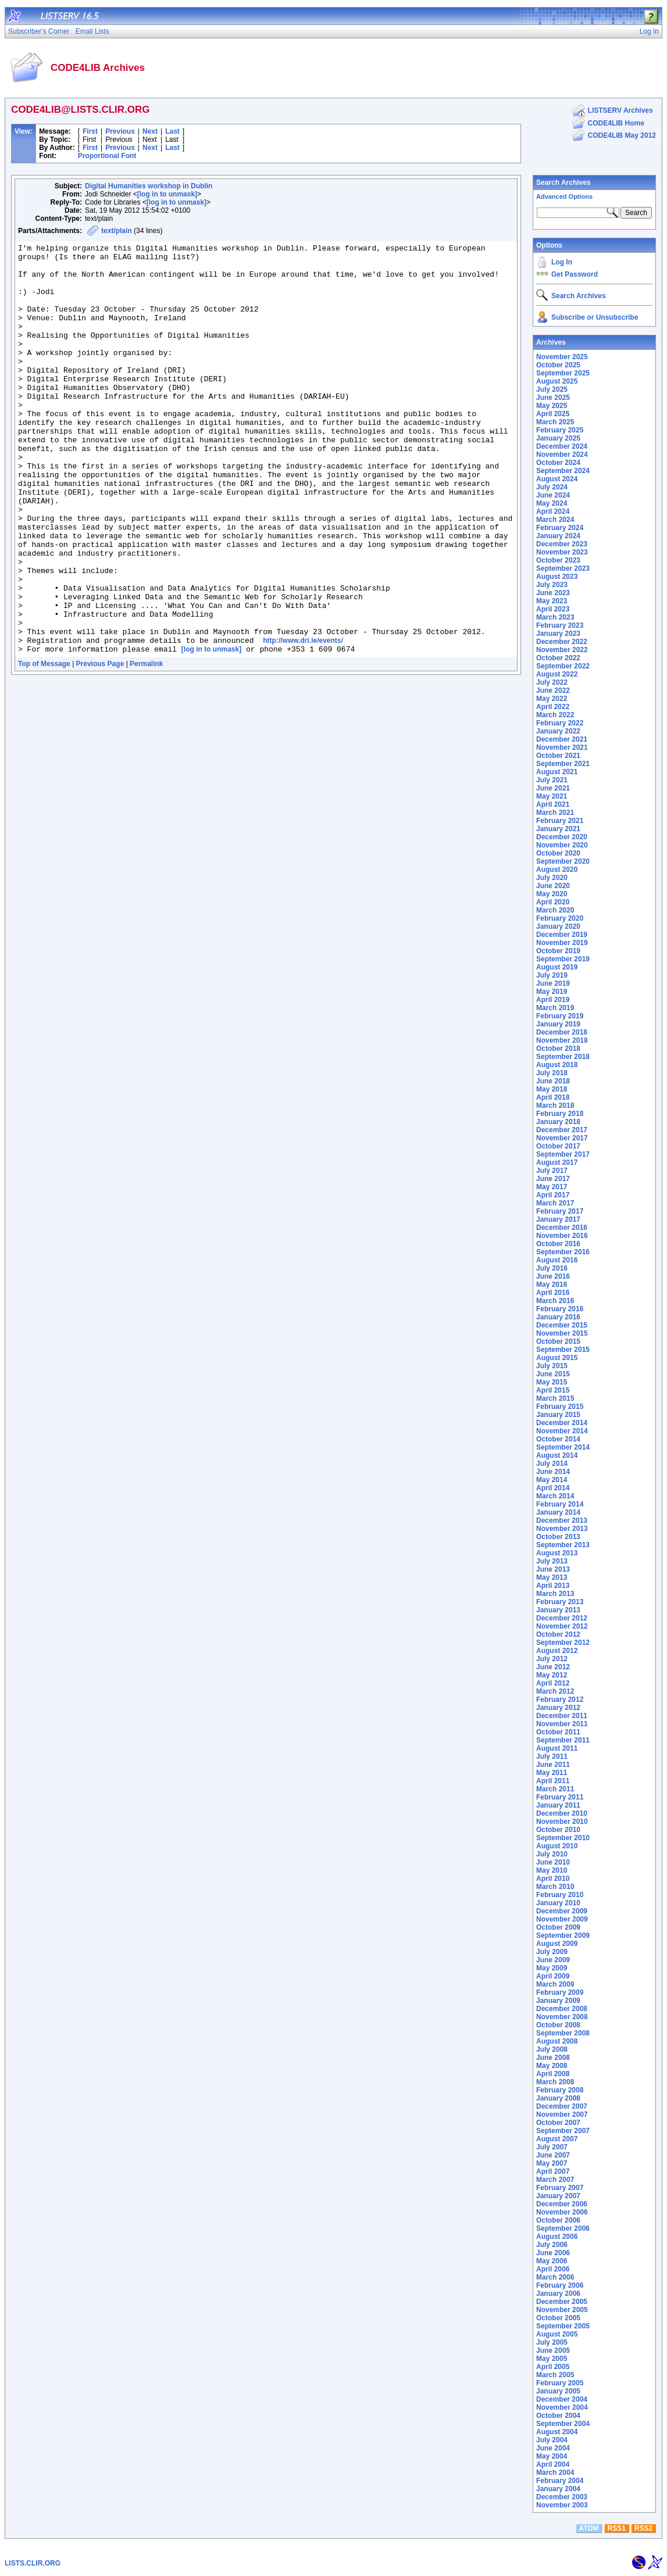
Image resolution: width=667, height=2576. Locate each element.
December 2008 (561, 2009)
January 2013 (558, 1610)
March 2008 (555, 2082)
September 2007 (563, 2131)
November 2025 (562, 357)
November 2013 (562, 1529)
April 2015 (552, 1390)
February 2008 (559, 2090)
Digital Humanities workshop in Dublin (148, 186)
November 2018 (562, 1040)
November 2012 (562, 1626)
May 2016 (551, 1284)
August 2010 (556, 1846)
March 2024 (555, 520)
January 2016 (558, 1317)
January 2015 (558, 1415)
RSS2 (643, 2528)
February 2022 (559, 723)
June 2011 (553, 1765)
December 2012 (561, 1618)
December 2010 (561, 1813)
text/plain (116, 231)
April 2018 (552, 1097)
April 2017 (552, 1195)
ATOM (588, 2528)
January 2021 (558, 829)
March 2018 (555, 1105)
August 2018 (556, 1065)
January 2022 (558, 731)
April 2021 (552, 804)
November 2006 (562, 2212)
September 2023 (563, 568)
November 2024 (562, 454)
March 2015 (555, 1398)
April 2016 (552, 1293)
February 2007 (559, 2188)
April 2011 (552, 1781)
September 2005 (563, 2326)
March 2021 (555, 812)
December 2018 (561, 1032)
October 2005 (558, 2318)
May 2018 (551, 1089)
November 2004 (562, 2407)
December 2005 (561, 2302)
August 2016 (556, 1260)
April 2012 (552, 1683)
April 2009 (552, 1976)
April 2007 (552, 2171)
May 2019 (551, 992)
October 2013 (558, 1537)
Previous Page (100, 746)
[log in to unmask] (167, 194)
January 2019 (558, 1024)
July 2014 (552, 1463)
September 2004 (563, 2424)
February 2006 (559, 2285)
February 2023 (559, 625)
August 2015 (556, 1358)
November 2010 (562, 1821)
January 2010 (558, 1903)
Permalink (146, 746)
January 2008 (558, 2098)
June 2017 (553, 1179)
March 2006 (555, 2277)
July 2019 (552, 975)
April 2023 (552, 609)
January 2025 (558, 438)
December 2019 (561, 935)
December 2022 (561, 642)
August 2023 (556, 577)
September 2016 (563, 1252)
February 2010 (559, 1895)
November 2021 (562, 747)
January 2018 (558, 1122)
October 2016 (558, 1244)
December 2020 (561, 837)
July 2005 (552, 2342)
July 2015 (552, 1366)
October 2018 (558, 1048)
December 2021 (561, 739)
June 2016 (553, 1276)
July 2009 (552, 1952)
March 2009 (555, 1984)
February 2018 (559, 1114)
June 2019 (553, 983)
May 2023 (551, 601)
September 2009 (563, 1935)
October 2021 (558, 756)
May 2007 (551, 2163)
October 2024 (558, 463)
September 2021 (563, 764)
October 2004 (558, 2416)
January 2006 (558, 2293)
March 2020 (555, 910)
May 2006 (551, 2261)
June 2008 (553, 2057)
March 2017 (555, 1203)
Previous (120, 131)
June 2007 (553, 2155)
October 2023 (558, 560)
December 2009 (561, 1911)
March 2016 (555, 1301)
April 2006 (552, 2269)
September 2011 (563, 1740)
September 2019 (563, 959)
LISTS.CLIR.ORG (32, 2563)
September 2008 (563, 2033)
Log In (561, 262)
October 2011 (558, 1732)
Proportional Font (107, 156)
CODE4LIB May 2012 (622, 135)
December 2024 (561, 446)
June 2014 (553, 1472)
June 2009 (553, 1960)
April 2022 (552, 707)
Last (172, 131)
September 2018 (563, 1057)
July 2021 (552, 780)
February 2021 (559, 821)
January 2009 (558, 2001)
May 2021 (551, 796)
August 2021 (556, 772)
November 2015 (562, 1333)
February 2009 (559, 1992)
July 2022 (552, 682)
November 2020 (562, 845)
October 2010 (558, 1830)
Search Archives (563, 182)
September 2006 (563, 2228)
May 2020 (551, 894)
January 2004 (558, 2489)
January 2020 (558, 926)
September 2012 (563, 1642)
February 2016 (559, 1309)
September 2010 (563, 1838)
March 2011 (555, 1789)
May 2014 (551, 1480)
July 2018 (552, 1073)
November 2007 (562, 2114)
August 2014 (556, 1455)
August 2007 (556, 2139)
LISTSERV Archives (620, 110)
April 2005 (552, 2367)
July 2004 (552, 2440)
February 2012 (559, 1699)
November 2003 (562, 2505)
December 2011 (561, 1716)
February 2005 (559, 2383)
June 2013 (553, 1569)
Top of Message (44, 746)
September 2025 (563, 373)
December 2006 (561, 2204)
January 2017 (558, 1219)
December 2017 (561, 1130)
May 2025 (551, 406)
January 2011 (558, 1805)
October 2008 (558, 2025)
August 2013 (556, 1553)
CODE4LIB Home (616, 123)
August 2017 (556, 1162)
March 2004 (555, 2472)
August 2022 (556, 674)
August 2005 (556, 2334)
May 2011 (551, 1773)
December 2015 (561, 1325)
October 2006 (558, 2220)
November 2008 (562, 2017)
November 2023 (562, 552)
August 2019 (556, 967)
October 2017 (558, 1146)
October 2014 (558, 1439)
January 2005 (558, 2391)
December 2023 (561, 544)
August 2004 (556, 2432)
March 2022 (555, 715)
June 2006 (553, 2253)
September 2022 (563, 666)
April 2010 (552, 1878)
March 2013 (555, 1594)
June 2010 (553, 1862)
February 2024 (559, 528)
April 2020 (552, 902)
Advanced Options (564, 196)
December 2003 (561, 2497)
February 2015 (559, 1407)
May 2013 (551, 1577)
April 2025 (552, 414)
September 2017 (563, 1154)
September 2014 (563, 1447)
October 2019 (558, 951)
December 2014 (561, 1423)
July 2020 (552, 878)
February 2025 (559, 430)
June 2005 (553, 2350)
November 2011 (562, 1724)
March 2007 (555, 2180)
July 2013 (552, 1561)
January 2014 (558, 1512)
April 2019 (552, 1000)
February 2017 (559, 1211)
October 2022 (558, 658)
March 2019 (555, 1008)
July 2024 (552, 487)
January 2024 (558, 536)
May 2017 (551, 1187)
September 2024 (563, 471)
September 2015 (563, 1350)
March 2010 (555, 1887)
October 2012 (558, 1634)
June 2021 (553, 788)
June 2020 (553, 886)
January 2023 (558, 633)
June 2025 (553, 397)
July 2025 (552, 389)
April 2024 (552, 511)
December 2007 (561, 2106)
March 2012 (555, 1691)
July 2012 (552, 1659)
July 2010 (552, 1854)
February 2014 (559, 1504)
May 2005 (551, 2359)
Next (150, 131)
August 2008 (556, 2041)
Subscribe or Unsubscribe (594, 317)
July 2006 (552, 2245)
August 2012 (556, 1651)
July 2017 (552, 1171)
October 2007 (558, 2123)
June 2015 (553, 1374)
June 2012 (553, 1667)
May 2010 (551, 1870)
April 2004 (552, 2464)
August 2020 (556, 869)
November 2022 (562, 650)
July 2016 (552, 1268)
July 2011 (552, 1756)
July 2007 (552, 2147)
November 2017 (562, 1138)
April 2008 (552, 2074)
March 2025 (555, 422)
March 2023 (555, 617)
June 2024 (553, 495)
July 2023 (552, 585)
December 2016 (561, 1227)
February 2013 (559, 1602)
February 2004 (559, 2481)
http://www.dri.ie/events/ (303, 721)
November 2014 (562, 1431)
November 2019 (562, 943)
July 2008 (552, 2049)
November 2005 (562, 2310)
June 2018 (553, 1081)
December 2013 (561, 1520)
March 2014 (555, 1496)
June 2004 (553, 2448)
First (90, 131)
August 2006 (556, 2236)
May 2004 (551, 2456)
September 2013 (563, 1545)
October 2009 (558, 1927)
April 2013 (552, 1586)
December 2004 (561, 2399)
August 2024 (556, 479)
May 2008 (551, 2066)
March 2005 (555, 2375)
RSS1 (617, 2528)
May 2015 (551, 1382)
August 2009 (556, 1944)
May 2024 (551, 503)
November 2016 (562, 1236)
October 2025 (558, 365)
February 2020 (559, 918)
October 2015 (558, 1341)
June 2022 (553, 690)
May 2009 (551, 1968)
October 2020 (558, 853)
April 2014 (552, 1488)
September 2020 (563, 861)
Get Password (574, 274)
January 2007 (558, 2196)
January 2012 (558, 1708)
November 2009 (562, 1919)
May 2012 (551, 1675)
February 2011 (559, 1797)
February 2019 (559, 1016)
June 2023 (553, 593)
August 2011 (556, 1748)
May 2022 (551, 699)
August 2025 (556, 381)
